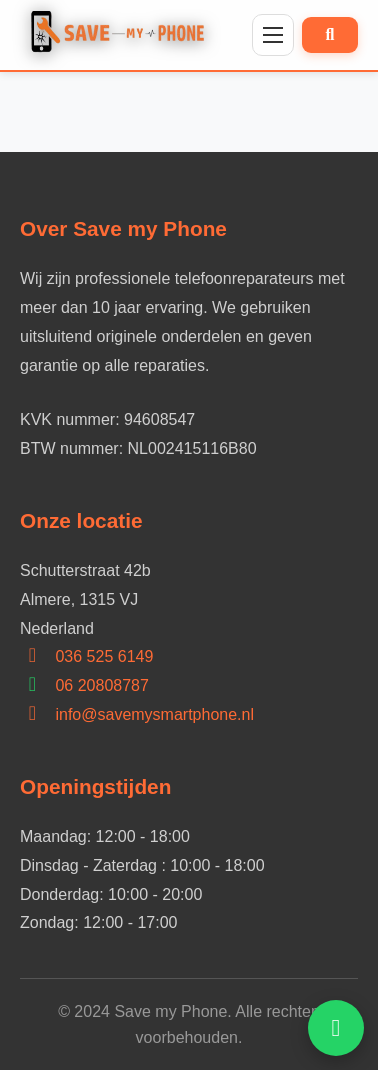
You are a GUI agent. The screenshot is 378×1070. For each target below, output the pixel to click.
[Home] (122, 35)
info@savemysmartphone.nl (154, 714)
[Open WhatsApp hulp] (336, 1028)
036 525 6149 (104, 656)
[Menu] (273, 35)
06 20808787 (101, 685)
